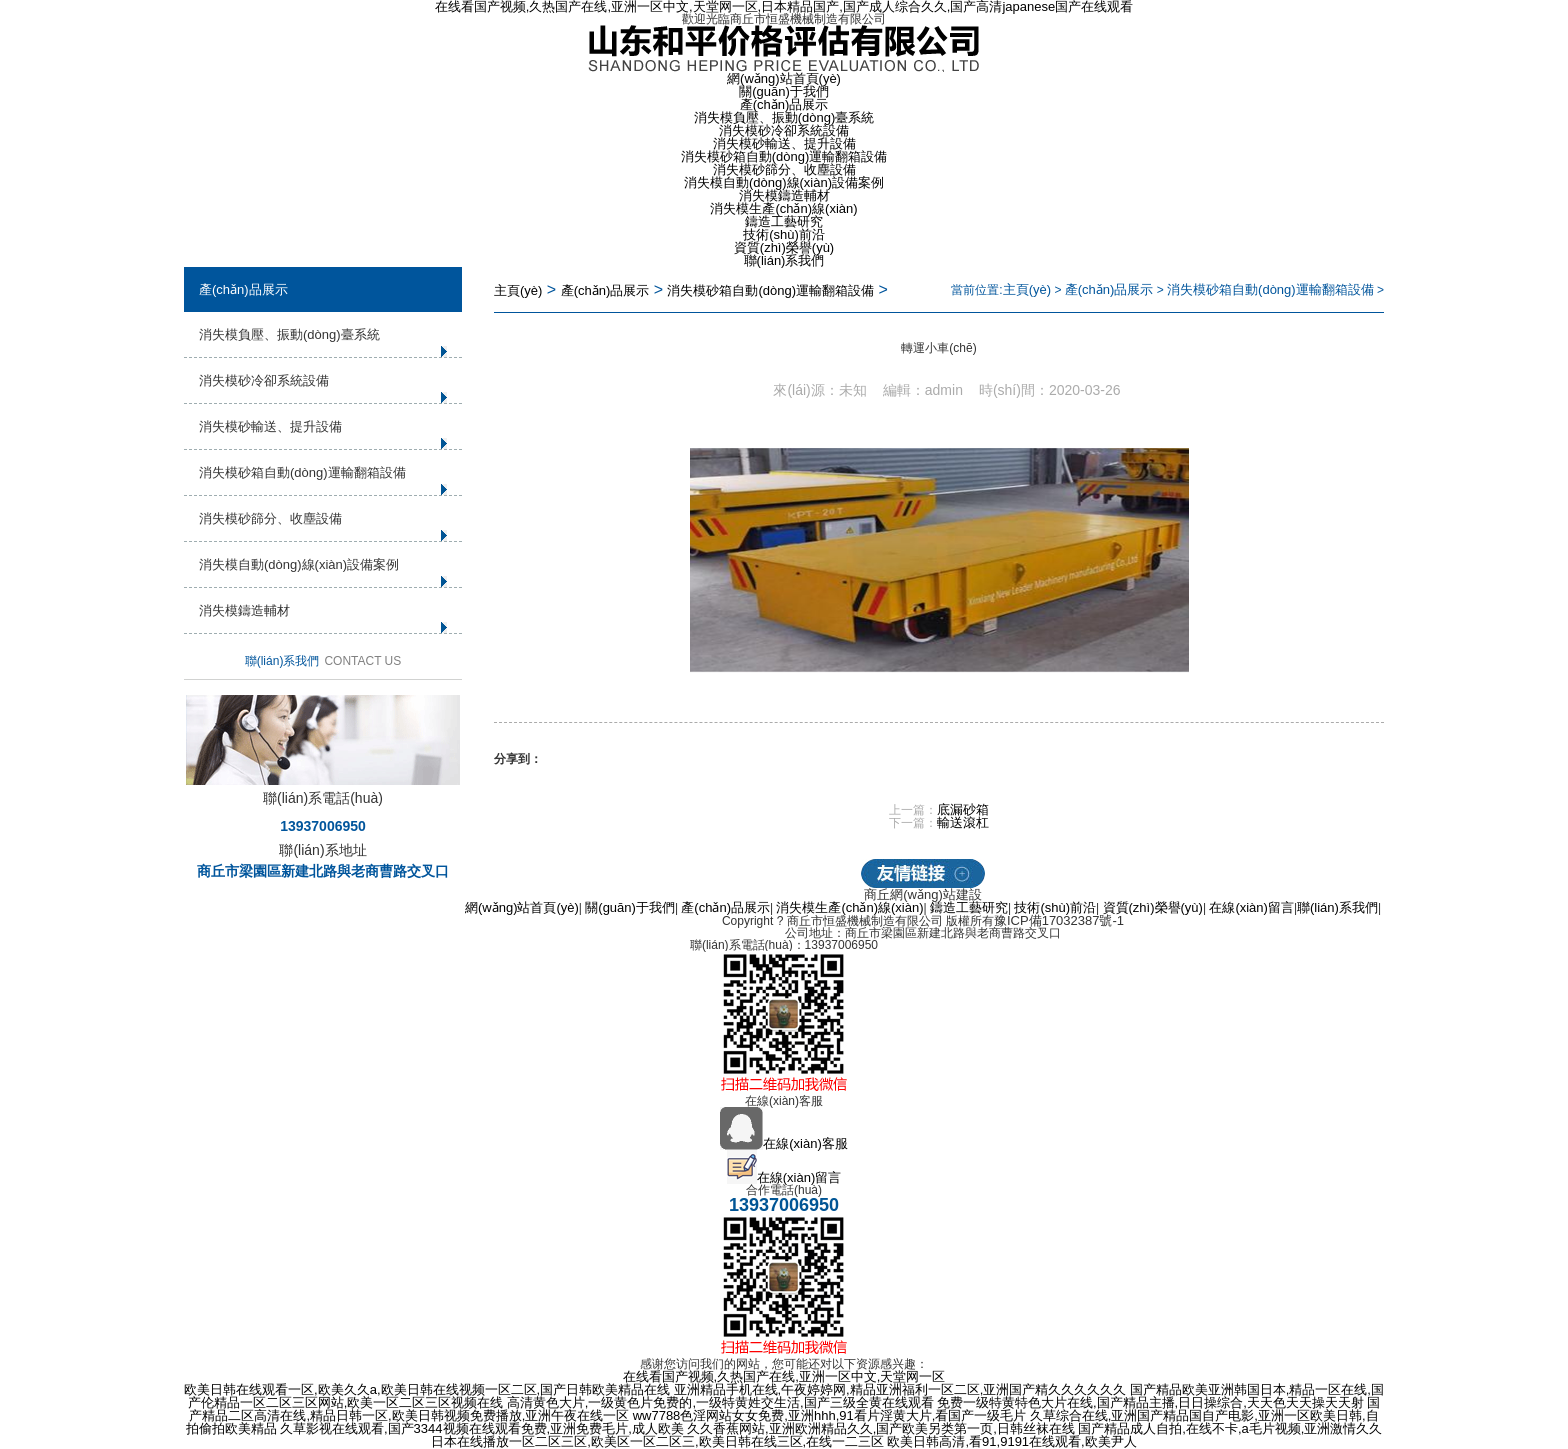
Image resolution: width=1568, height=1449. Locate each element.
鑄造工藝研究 (784, 221)
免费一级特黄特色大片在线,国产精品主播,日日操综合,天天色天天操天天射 (1150, 1402)
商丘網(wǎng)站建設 (923, 894)
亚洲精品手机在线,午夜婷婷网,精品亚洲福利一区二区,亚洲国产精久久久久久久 (900, 1389)
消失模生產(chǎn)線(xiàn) (783, 208)
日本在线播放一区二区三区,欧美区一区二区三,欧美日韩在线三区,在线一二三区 (657, 1441)
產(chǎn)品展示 (784, 104)
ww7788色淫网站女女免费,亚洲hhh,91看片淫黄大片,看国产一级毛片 (830, 1415)
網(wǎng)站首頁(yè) (784, 78)
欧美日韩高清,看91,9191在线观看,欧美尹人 (1011, 1441)
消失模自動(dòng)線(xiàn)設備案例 (784, 182)
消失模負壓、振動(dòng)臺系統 (784, 117)
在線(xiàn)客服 (784, 1143)
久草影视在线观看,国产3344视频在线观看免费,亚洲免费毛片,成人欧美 (482, 1428)
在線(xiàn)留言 (1251, 907)
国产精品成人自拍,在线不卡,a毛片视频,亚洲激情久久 (1230, 1428)
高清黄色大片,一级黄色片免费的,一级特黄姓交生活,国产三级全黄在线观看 (720, 1402)
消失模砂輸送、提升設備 (784, 143)
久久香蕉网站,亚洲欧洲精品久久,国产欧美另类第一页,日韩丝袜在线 (881, 1428)
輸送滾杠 (963, 822)
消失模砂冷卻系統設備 (784, 130)
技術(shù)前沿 (784, 234)
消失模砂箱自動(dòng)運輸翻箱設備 (784, 156)
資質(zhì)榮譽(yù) (784, 247)
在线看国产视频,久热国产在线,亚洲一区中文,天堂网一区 (784, 1376)
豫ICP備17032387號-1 (1059, 920)
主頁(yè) (518, 290)
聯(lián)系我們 (784, 260)
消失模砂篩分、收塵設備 (784, 169)
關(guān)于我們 (784, 91)
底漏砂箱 (963, 809)
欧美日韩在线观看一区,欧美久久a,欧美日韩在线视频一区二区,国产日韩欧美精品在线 (427, 1389)
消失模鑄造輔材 (784, 195)
